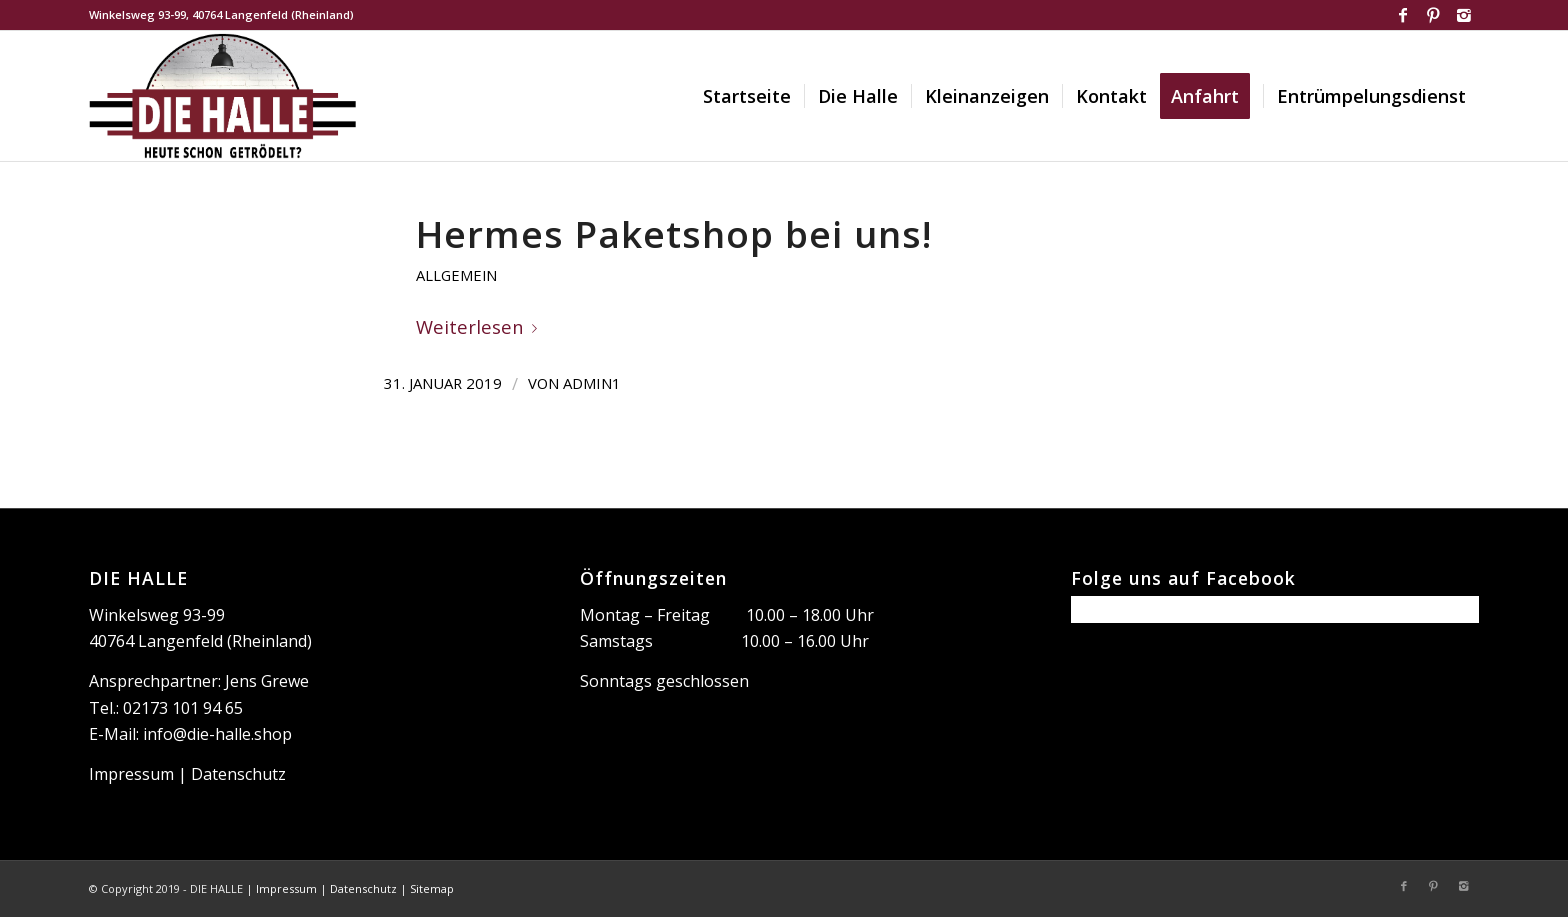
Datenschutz (238, 774)
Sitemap (432, 888)
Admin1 (592, 383)
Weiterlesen (480, 326)
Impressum (131, 774)
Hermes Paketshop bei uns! (674, 234)
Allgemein (456, 275)
